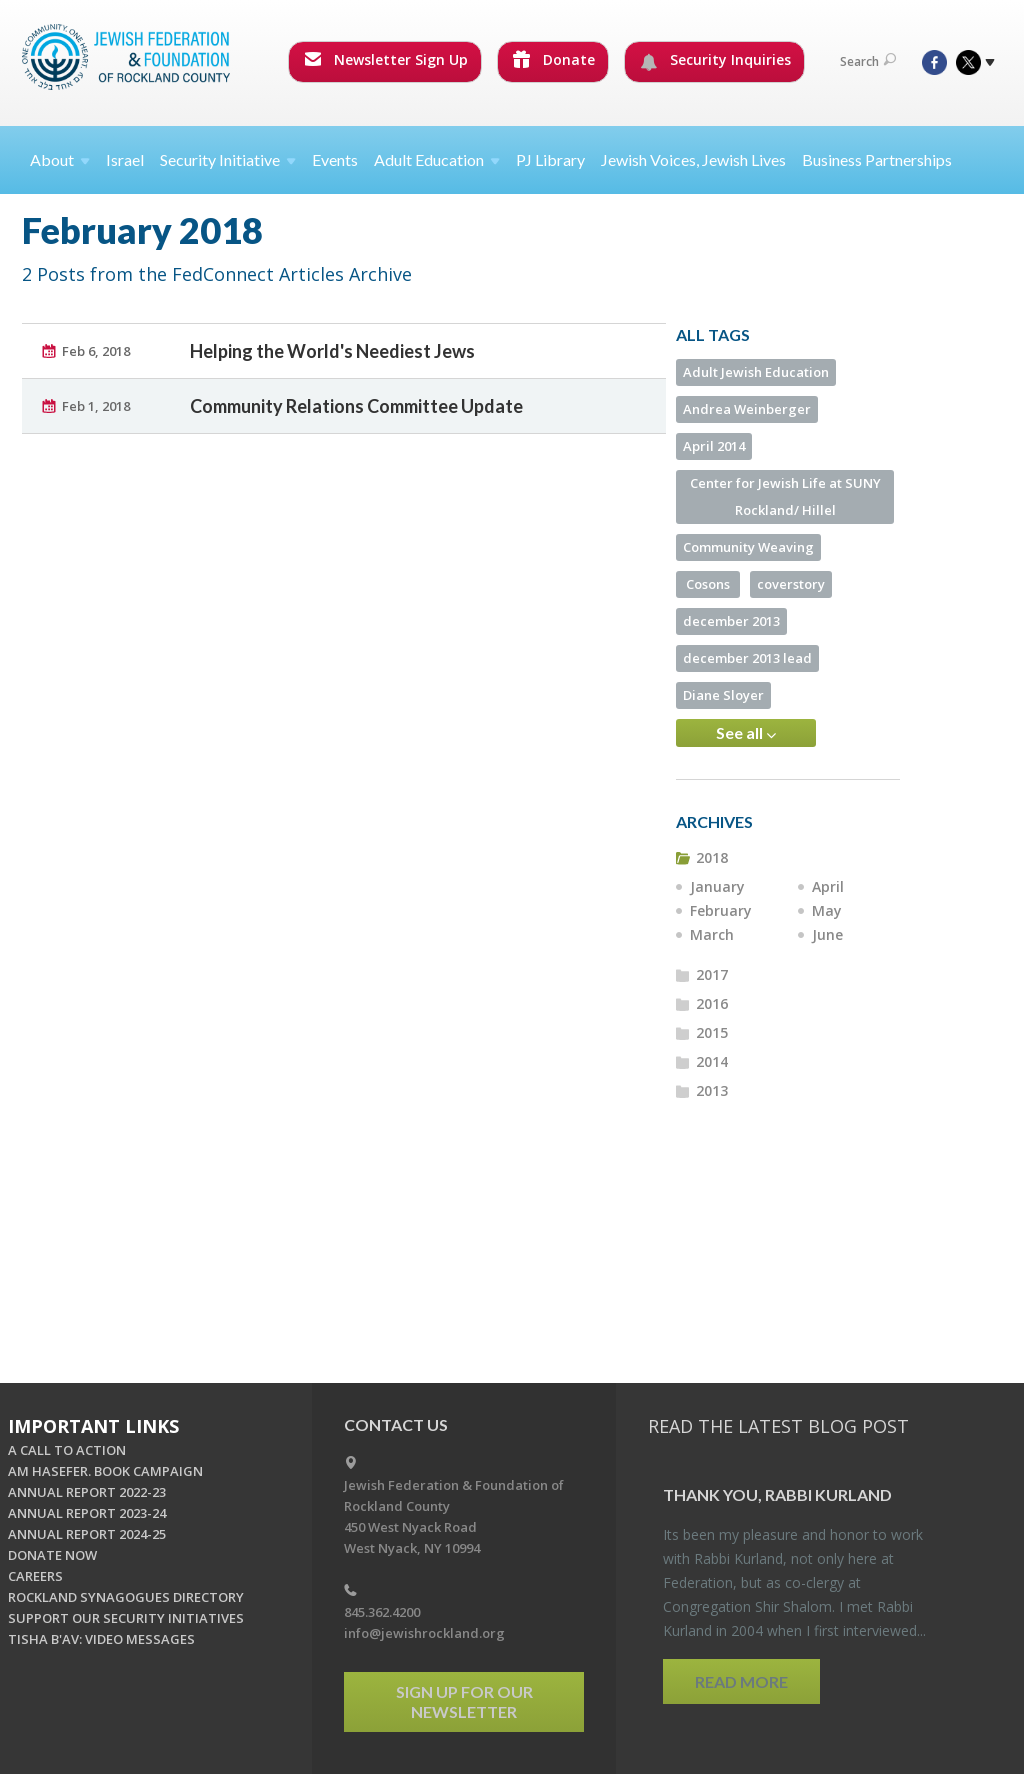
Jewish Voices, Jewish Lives (693, 159)
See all (746, 733)
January (717, 886)
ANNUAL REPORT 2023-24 (87, 1513)
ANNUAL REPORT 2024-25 (87, 1534)
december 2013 (731, 621)
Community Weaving (748, 547)
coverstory (791, 584)
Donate (554, 59)
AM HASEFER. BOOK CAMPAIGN (105, 1471)
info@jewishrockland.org (424, 1633)
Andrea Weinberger (747, 409)
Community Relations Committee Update (356, 406)
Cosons (708, 584)
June (827, 934)
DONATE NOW (52, 1555)
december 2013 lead (747, 658)
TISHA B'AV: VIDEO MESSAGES (101, 1639)
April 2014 (714, 446)
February (721, 910)
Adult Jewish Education (756, 372)
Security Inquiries (715, 60)
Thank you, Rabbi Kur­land (777, 1494)
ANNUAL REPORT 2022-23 (87, 1492)
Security (228, 159)
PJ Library (550, 159)
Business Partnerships (877, 159)
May (827, 910)
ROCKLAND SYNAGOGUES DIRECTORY (126, 1597)
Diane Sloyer (723, 695)
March (712, 934)
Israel (125, 159)
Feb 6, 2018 (96, 351)
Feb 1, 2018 (96, 406)
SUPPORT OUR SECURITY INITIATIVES (126, 1618)
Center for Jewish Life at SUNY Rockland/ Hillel (785, 496)
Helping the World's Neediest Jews (332, 351)
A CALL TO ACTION (67, 1450)
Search (868, 61)
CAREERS (35, 1576)
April (828, 886)
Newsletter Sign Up (386, 59)
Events (335, 159)
